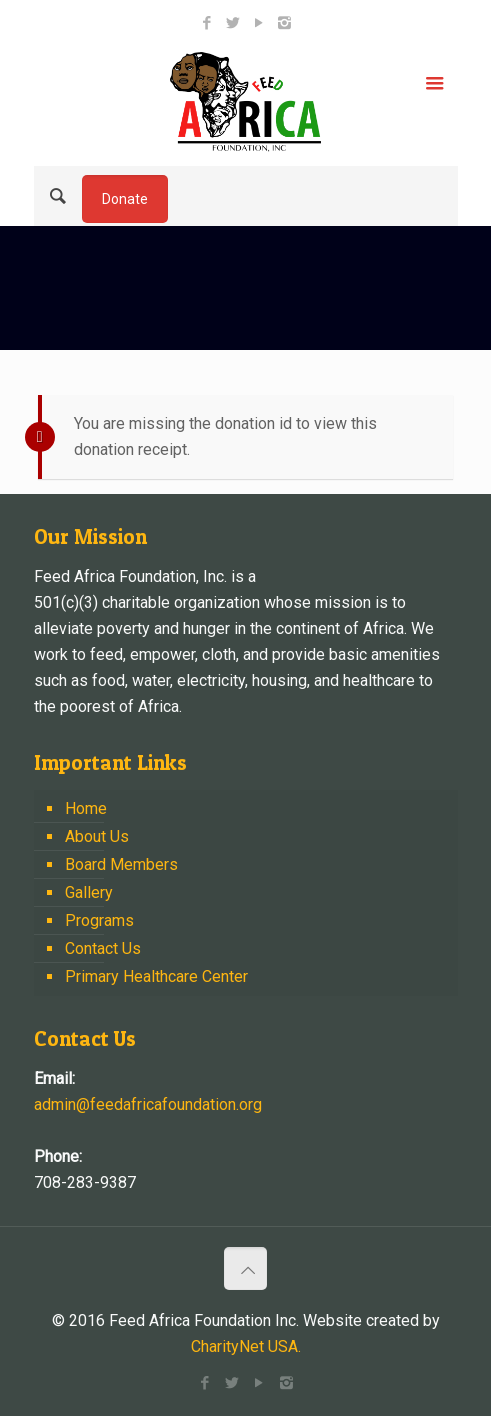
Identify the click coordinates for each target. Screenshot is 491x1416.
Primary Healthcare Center (156, 976)
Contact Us (103, 948)
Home (86, 808)
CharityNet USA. (246, 1346)
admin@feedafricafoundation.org (148, 1104)
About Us (97, 836)
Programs (99, 920)
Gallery (89, 892)
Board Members (121, 864)
